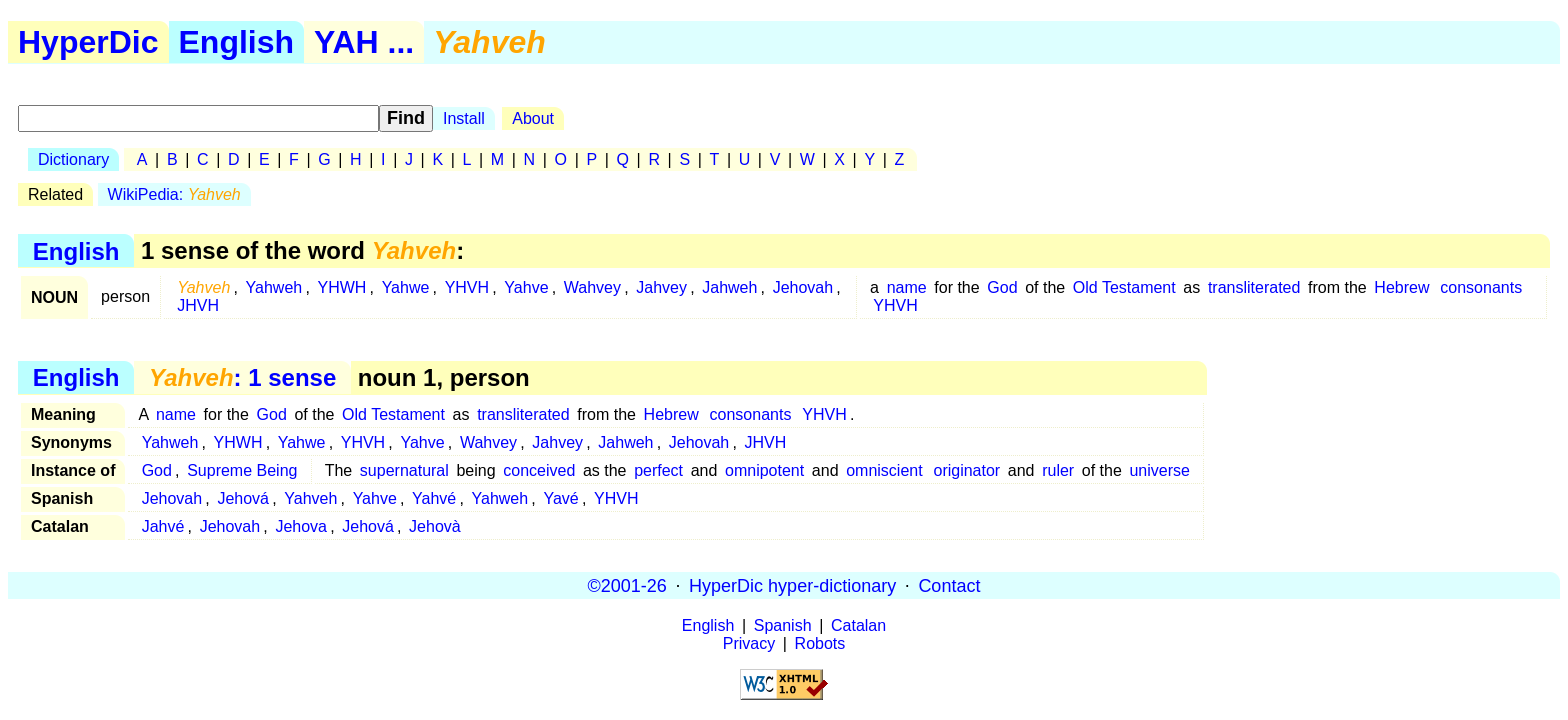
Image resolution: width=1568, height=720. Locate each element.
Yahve (526, 287)
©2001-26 (627, 585)
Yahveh (310, 498)
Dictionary (73, 159)
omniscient (884, 470)
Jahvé (163, 526)
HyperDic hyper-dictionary (792, 585)
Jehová (243, 498)
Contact (949, 585)
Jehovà (435, 526)
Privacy (749, 643)
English (237, 42)
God (1002, 287)
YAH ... (364, 42)
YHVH (467, 287)
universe (1159, 470)
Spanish (783, 625)
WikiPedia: (174, 194)
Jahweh (729, 287)
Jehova (301, 526)
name (907, 287)
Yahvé (434, 498)
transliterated (1254, 287)
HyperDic (88, 42)
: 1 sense (242, 377)
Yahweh (274, 287)
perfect (658, 470)
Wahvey (592, 287)
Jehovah (803, 287)
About (533, 118)
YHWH (341, 287)
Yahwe (406, 287)
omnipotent (764, 470)
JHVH (198, 305)
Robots (820, 643)
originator (966, 470)
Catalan (858, 625)
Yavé (560, 498)
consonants (1481, 287)
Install (464, 118)
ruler (1058, 470)
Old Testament (1124, 287)
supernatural (404, 470)
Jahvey (661, 287)
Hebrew (1401, 287)
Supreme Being (242, 470)
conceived (539, 470)
